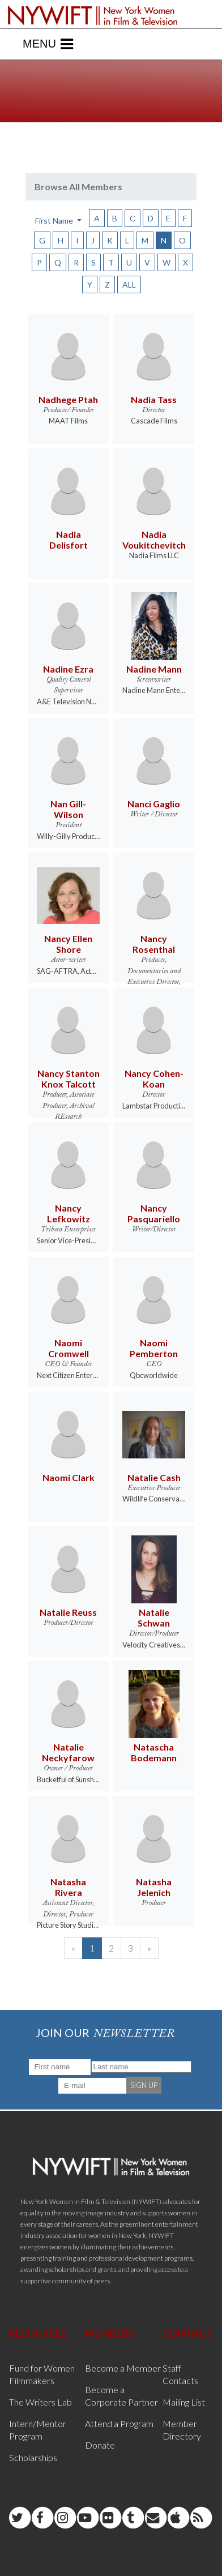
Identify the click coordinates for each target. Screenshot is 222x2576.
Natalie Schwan (154, 1617)
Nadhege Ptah (68, 399)
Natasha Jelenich (154, 1887)
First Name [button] (55, 220)
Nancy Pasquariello (153, 1213)
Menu (48, 44)
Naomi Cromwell (68, 1348)
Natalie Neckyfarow (68, 1752)
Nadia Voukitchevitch (154, 539)
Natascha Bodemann (154, 1752)
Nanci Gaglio (153, 803)
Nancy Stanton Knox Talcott (68, 1078)
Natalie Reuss (68, 1612)
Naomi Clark (68, 1477)
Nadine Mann (154, 669)
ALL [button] (129, 284)
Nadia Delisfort (68, 539)
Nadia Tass (154, 399)
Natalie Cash (154, 1477)
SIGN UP (143, 2085)
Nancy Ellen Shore (68, 944)
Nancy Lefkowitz (68, 1213)
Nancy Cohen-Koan (154, 1078)
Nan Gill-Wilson (68, 809)
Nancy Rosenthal (154, 944)
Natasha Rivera (68, 1887)
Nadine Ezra (68, 669)
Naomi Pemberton (154, 1348)
